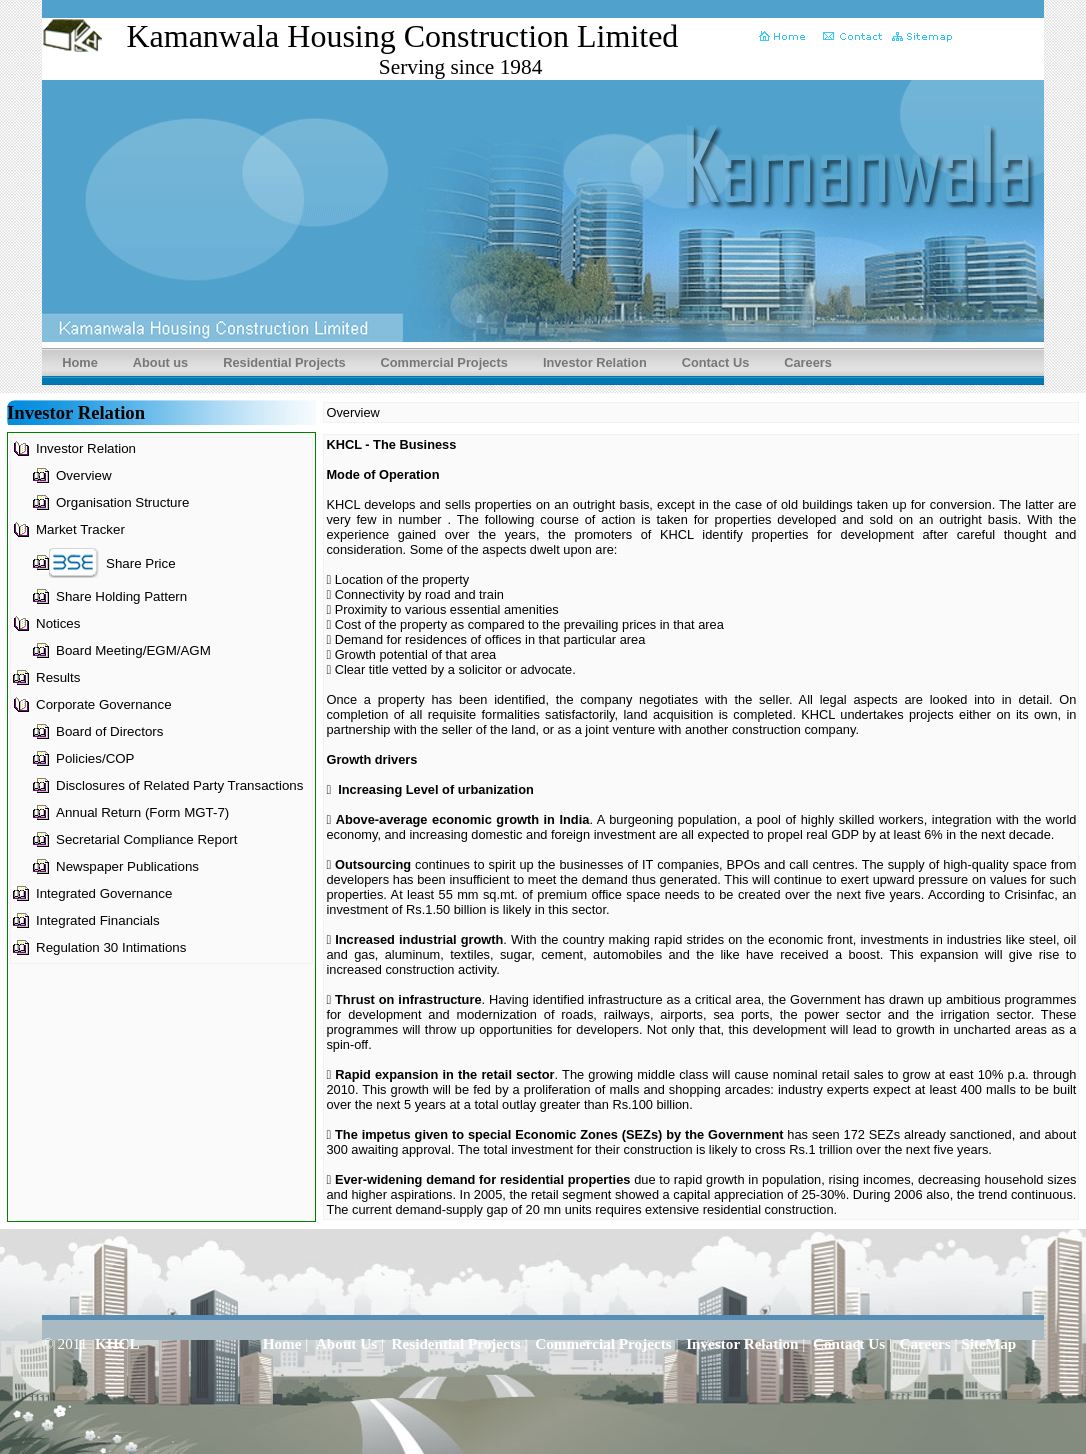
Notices (58, 623)
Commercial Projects (444, 362)
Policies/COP (95, 758)
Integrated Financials (98, 920)
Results (58, 677)
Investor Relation (595, 362)
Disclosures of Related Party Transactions (179, 785)
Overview (84, 475)
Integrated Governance (104, 893)
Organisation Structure (122, 502)
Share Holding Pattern (121, 596)
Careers (808, 362)
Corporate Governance (104, 704)
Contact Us (716, 362)
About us (160, 362)
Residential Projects (284, 362)
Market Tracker (80, 529)
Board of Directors (109, 731)
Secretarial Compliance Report (147, 839)
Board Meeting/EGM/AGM (133, 650)
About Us (346, 1343)
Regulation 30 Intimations (111, 947)
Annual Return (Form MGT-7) (142, 812)
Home (80, 362)
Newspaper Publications (127, 866)
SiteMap (988, 1343)
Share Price (141, 563)
